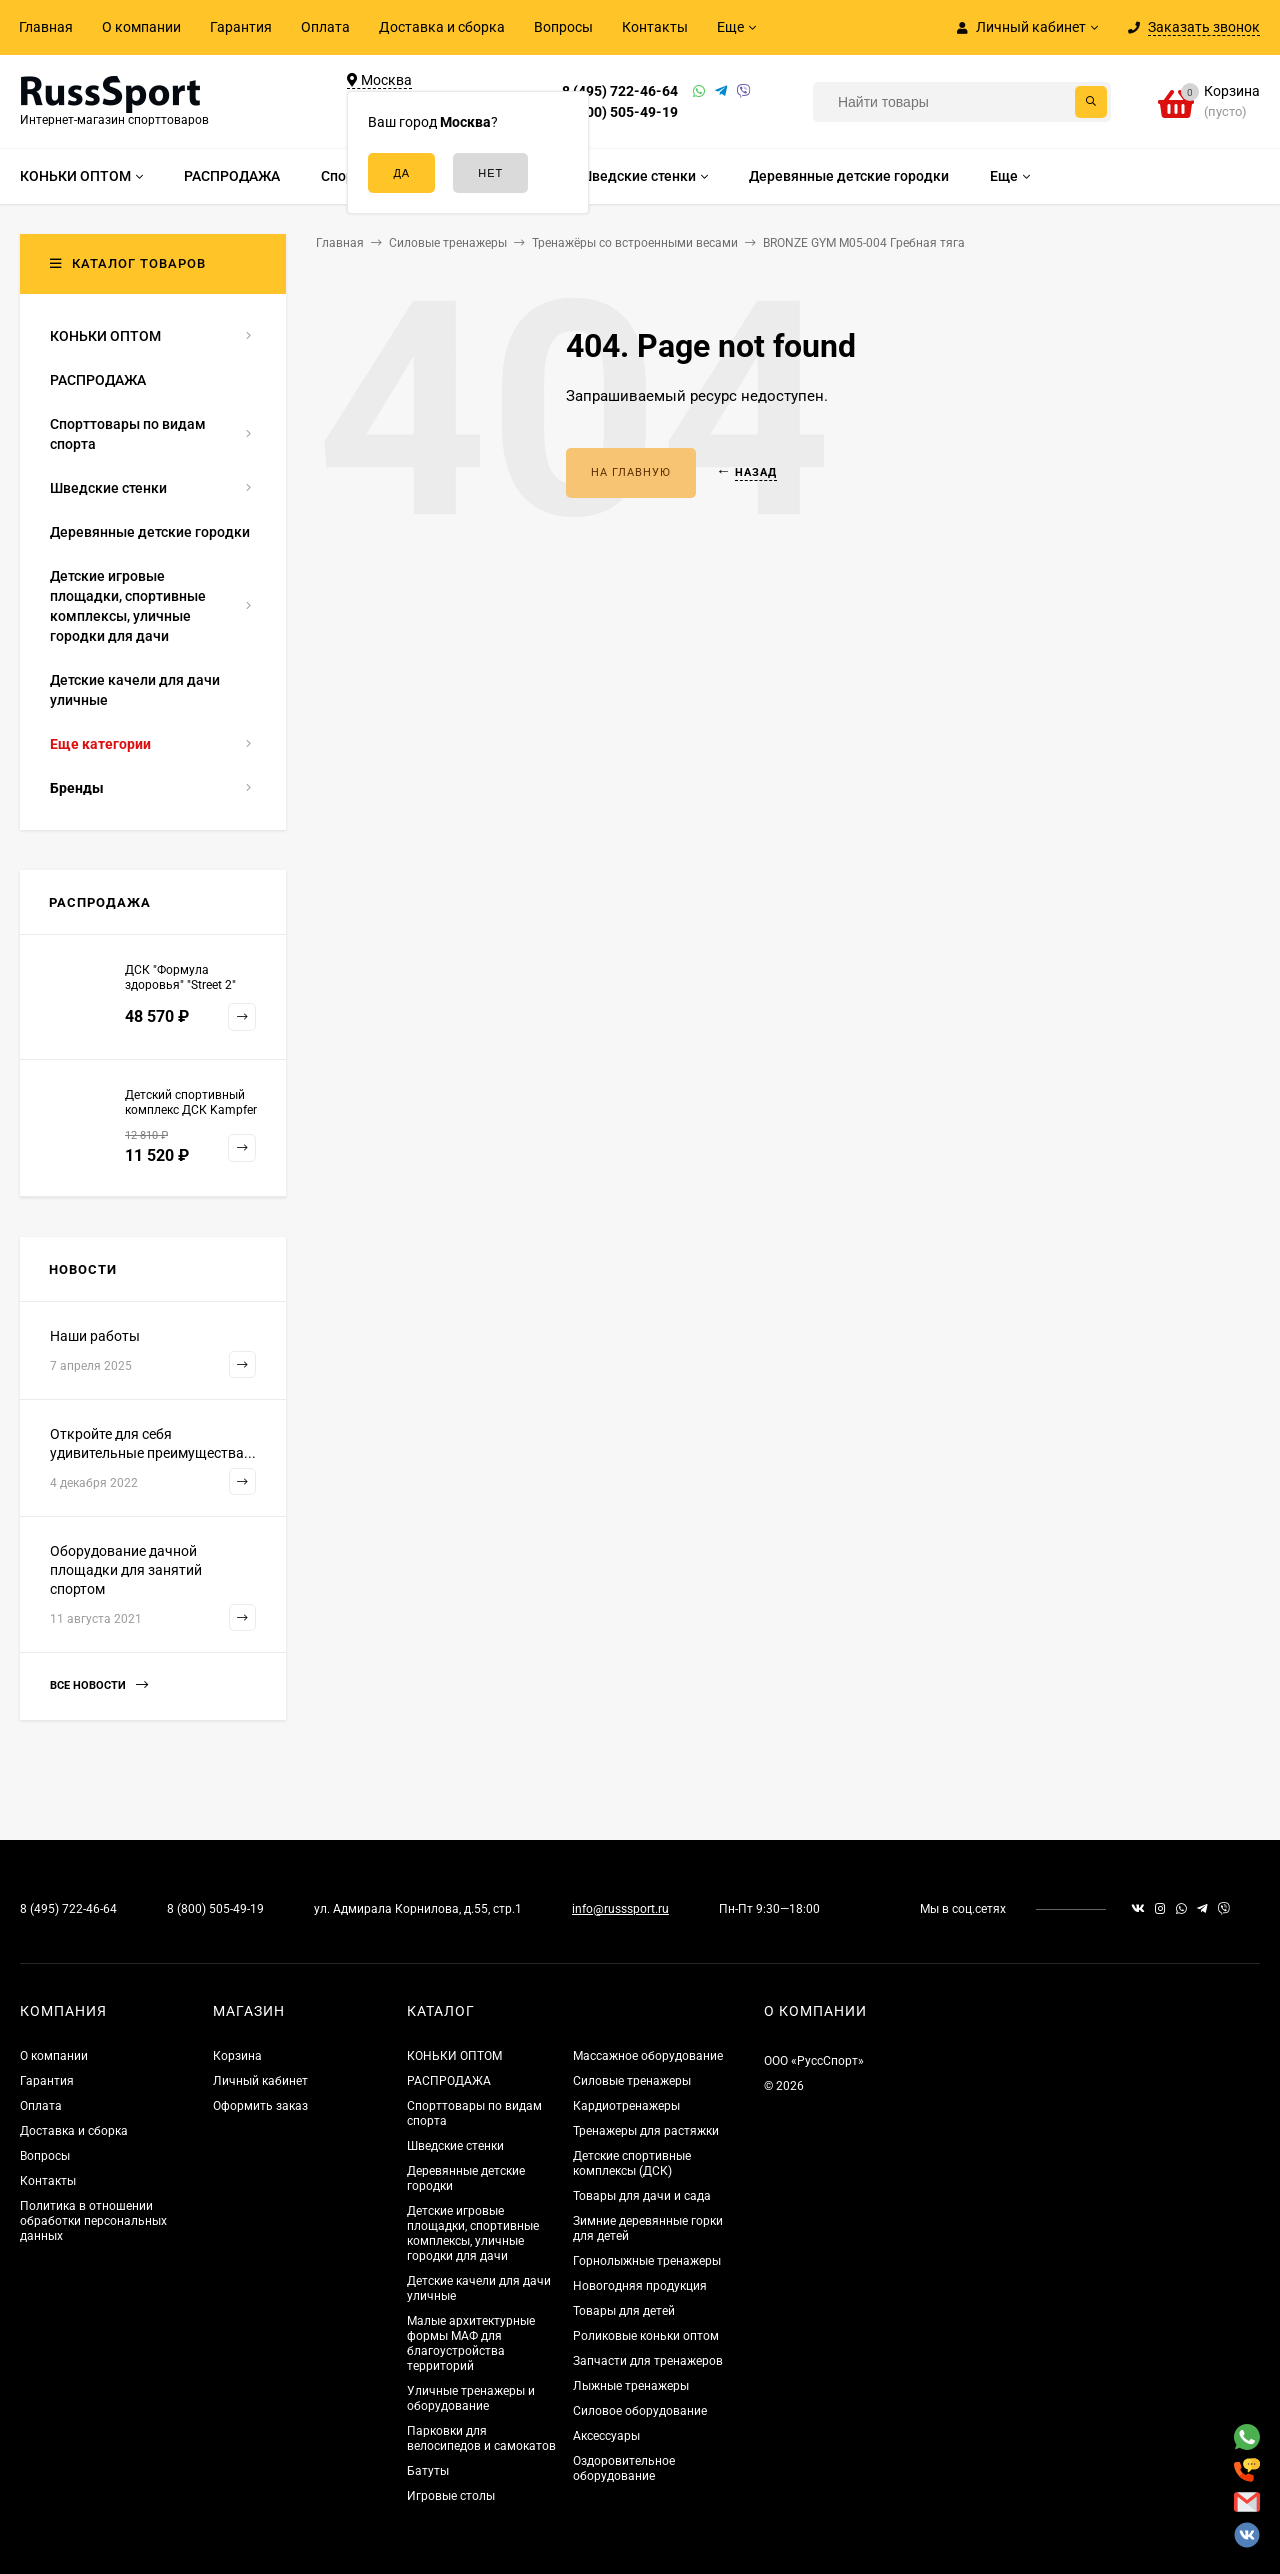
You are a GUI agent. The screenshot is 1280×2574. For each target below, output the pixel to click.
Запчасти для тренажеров (648, 2361)
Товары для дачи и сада (642, 2196)
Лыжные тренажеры (631, 2386)
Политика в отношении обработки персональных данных (93, 2221)
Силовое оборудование (640, 2411)
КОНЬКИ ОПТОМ (454, 2056)
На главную (631, 472)
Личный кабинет (260, 2081)
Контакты (655, 27)
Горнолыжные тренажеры (647, 2261)
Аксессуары (606, 2436)
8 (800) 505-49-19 (620, 112)
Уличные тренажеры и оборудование (471, 2398)
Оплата (325, 27)
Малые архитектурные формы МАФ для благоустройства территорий (471, 2343)
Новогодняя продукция (640, 2286)
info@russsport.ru (620, 1909)
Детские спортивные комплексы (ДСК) (632, 2163)
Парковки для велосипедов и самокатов (481, 2438)
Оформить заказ (260, 2106)
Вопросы (563, 27)
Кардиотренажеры (626, 2106)
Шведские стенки (455, 2146)
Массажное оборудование (648, 2056)
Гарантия (241, 27)
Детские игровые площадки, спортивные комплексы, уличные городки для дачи (473, 2233)
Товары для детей (624, 2311)
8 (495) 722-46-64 (620, 91)
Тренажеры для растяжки (646, 2131)
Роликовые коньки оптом (646, 2336)
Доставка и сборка (442, 27)
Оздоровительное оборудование (624, 2468)
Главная (46, 27)
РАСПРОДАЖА (449, 2081)
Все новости (99, 1685)
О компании (141, 27)
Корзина (237, 2056)
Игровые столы (451, 2496)
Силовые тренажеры (632, 2081)
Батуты (428, 2471)
